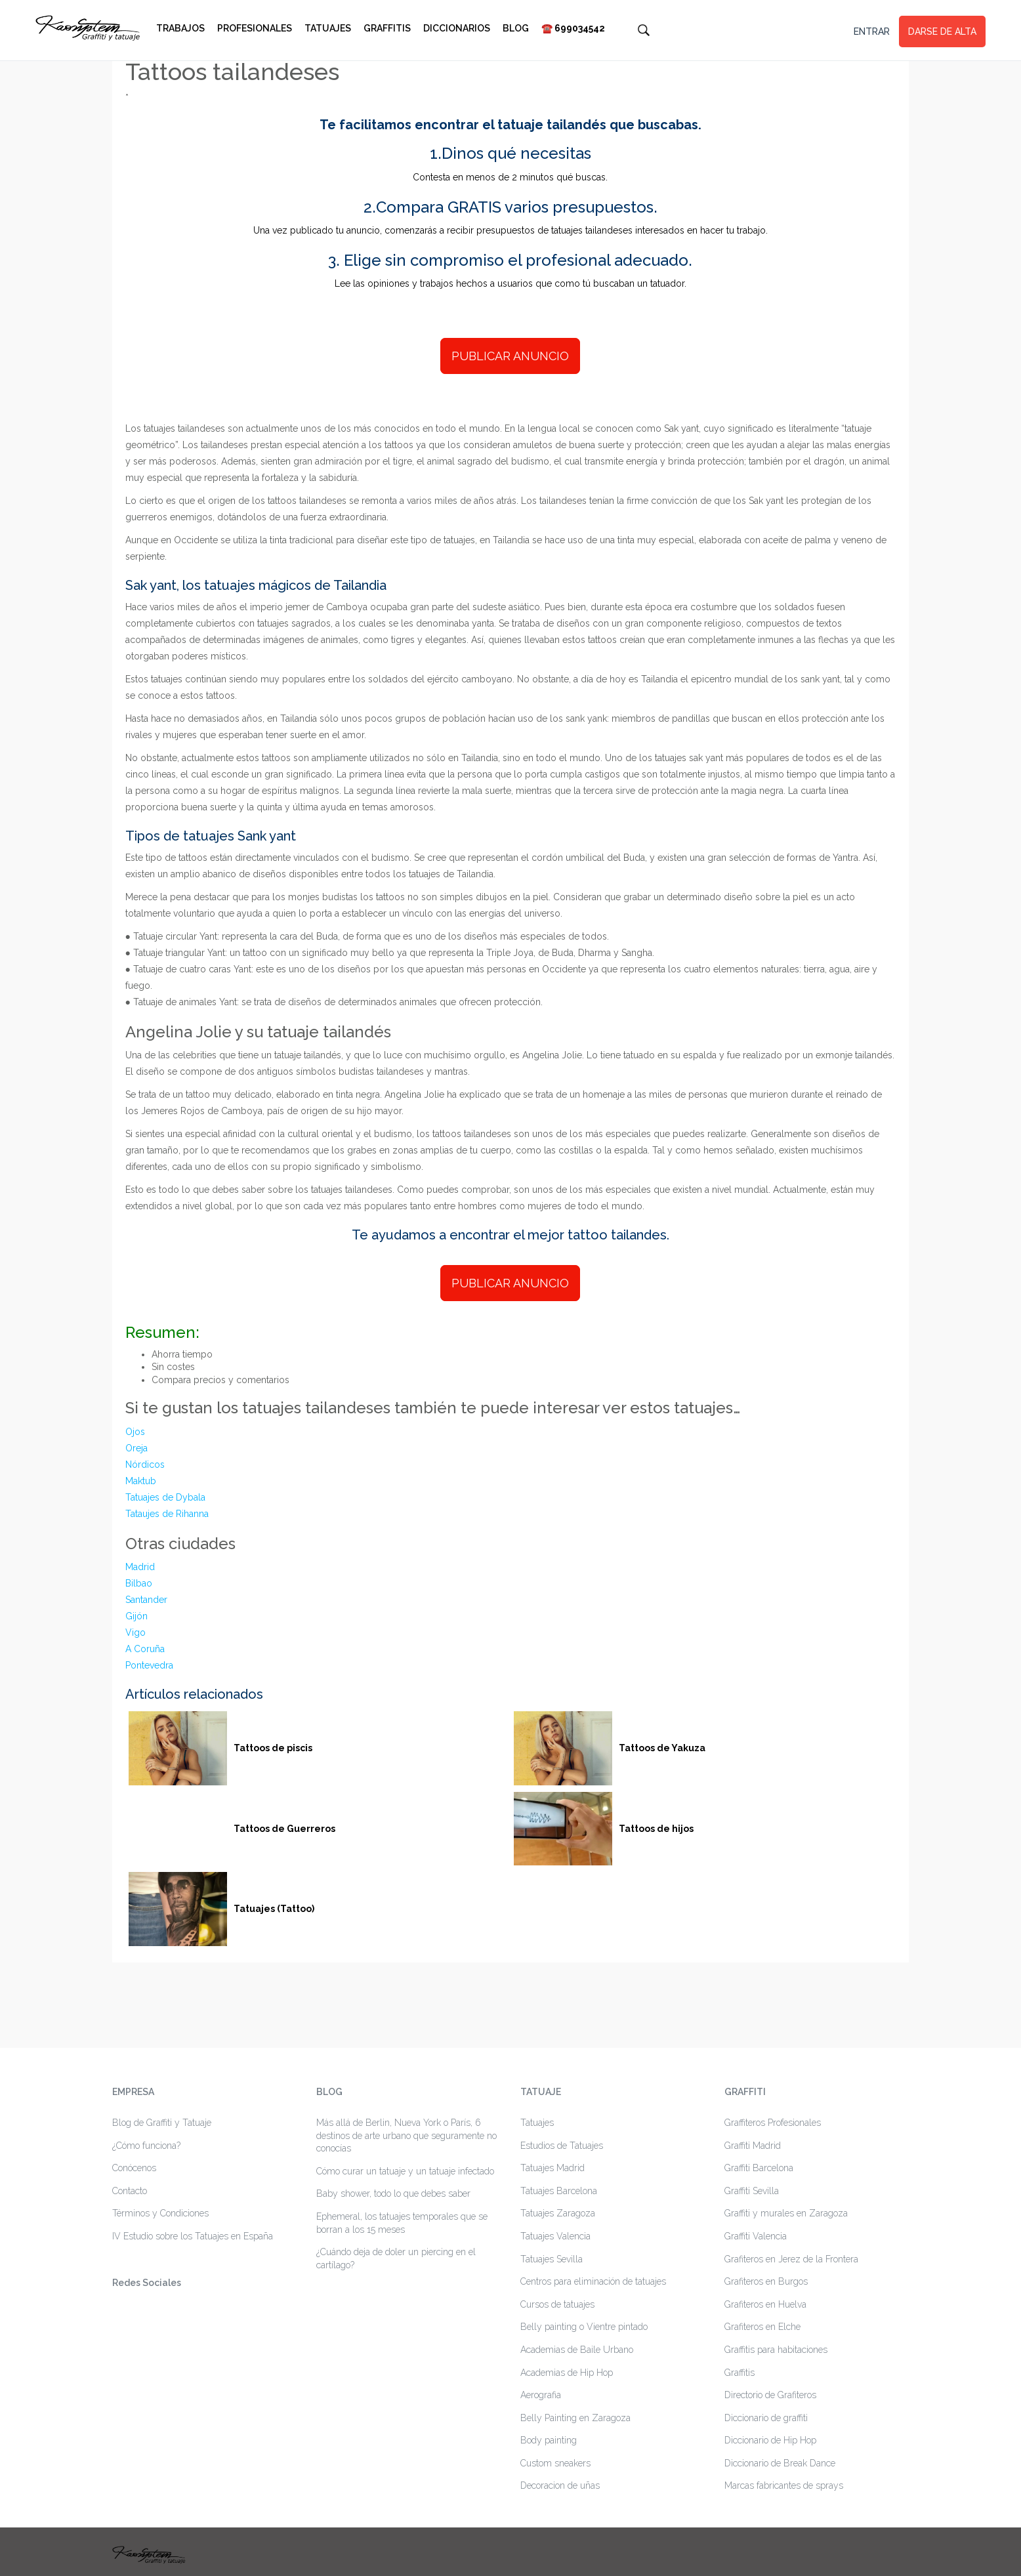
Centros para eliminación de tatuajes (593, 2281)
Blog (516, 28)
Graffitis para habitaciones (775, 2349)
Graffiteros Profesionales (772, 2122)
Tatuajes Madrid (552, 2168)
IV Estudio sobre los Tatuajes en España (192, 2236)
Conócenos (134, 2168)
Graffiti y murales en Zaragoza (786, 2213)
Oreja (136, 1448)
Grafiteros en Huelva (765, 2304)
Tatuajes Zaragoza (557, 2213)
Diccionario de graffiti (766, 2418)
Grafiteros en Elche (762, 2326)
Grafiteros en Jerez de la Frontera (791, 2259)
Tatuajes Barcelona (558, 2191)
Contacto (129, 2191)
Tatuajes (327, 28)
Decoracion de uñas (560, 2485)
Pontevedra (149, 1665)
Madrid (140, 1567)
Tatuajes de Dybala (165, 1497)
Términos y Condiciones (160, 2213)
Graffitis (387, 28)
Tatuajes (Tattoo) (274, 1908)
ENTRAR (872, 31)
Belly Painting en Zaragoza (575, 2418)
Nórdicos (145, 1464)
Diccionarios (456, 28)
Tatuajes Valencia (555, 2236)
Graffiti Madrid (752, 2145)
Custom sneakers (555, 2463)
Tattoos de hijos (656, 1828)
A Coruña (145, 1649)
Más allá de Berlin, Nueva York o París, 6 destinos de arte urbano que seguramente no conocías (406, 2135)
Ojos (135, 1431)
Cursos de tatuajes (557, 2304)
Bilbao (138, 1583)
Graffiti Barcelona (758, 2168)
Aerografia (540, 2395)
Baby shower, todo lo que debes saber (393, 2193)
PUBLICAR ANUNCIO (510, 356)
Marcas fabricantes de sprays (783, 2485)
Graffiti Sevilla (751, 2191)
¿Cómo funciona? (146, 2145)
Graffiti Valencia (755, 2236)
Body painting (548, 2440)
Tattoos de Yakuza (662, 1748)
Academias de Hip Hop (566, 2372)
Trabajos (180, 28)
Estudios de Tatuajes (561, 2145)
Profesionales (254, 28)
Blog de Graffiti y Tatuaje (161, 2122)
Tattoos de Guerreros (284, 1828)
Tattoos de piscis (273, 1748)
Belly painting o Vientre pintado (584, 2326)
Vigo (135, 1632)
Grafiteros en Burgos (766, 2281)
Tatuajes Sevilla (551, 2259)
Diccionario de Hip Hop (770, 2440)
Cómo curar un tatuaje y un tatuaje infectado (405, 2171)
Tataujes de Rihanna (167, 1513)
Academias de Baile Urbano (576, 2349)
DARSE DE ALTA (942, 31)
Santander (146, 1599)
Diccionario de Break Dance (779, 2463)
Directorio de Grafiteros (770, 2395)
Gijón (136, 1616)
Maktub (140, 1481)
